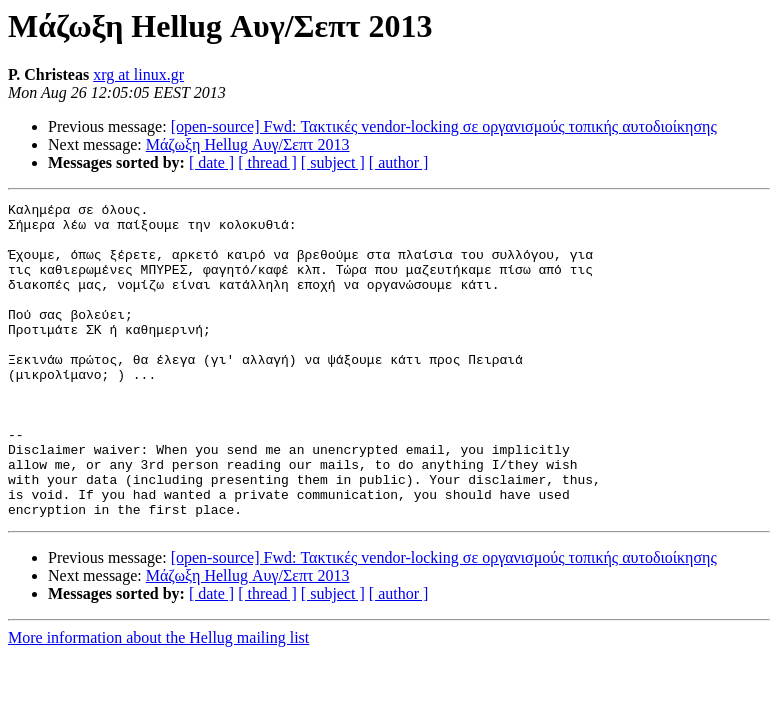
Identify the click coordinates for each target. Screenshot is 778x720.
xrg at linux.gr (138, 74)
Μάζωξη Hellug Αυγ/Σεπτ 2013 (248, 144)
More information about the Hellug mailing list (158, 700)
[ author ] (399, 162)
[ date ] (211, 162)
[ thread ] (267, 162)
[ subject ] (333, 162)
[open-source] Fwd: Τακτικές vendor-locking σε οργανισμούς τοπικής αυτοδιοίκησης (444, 126)
